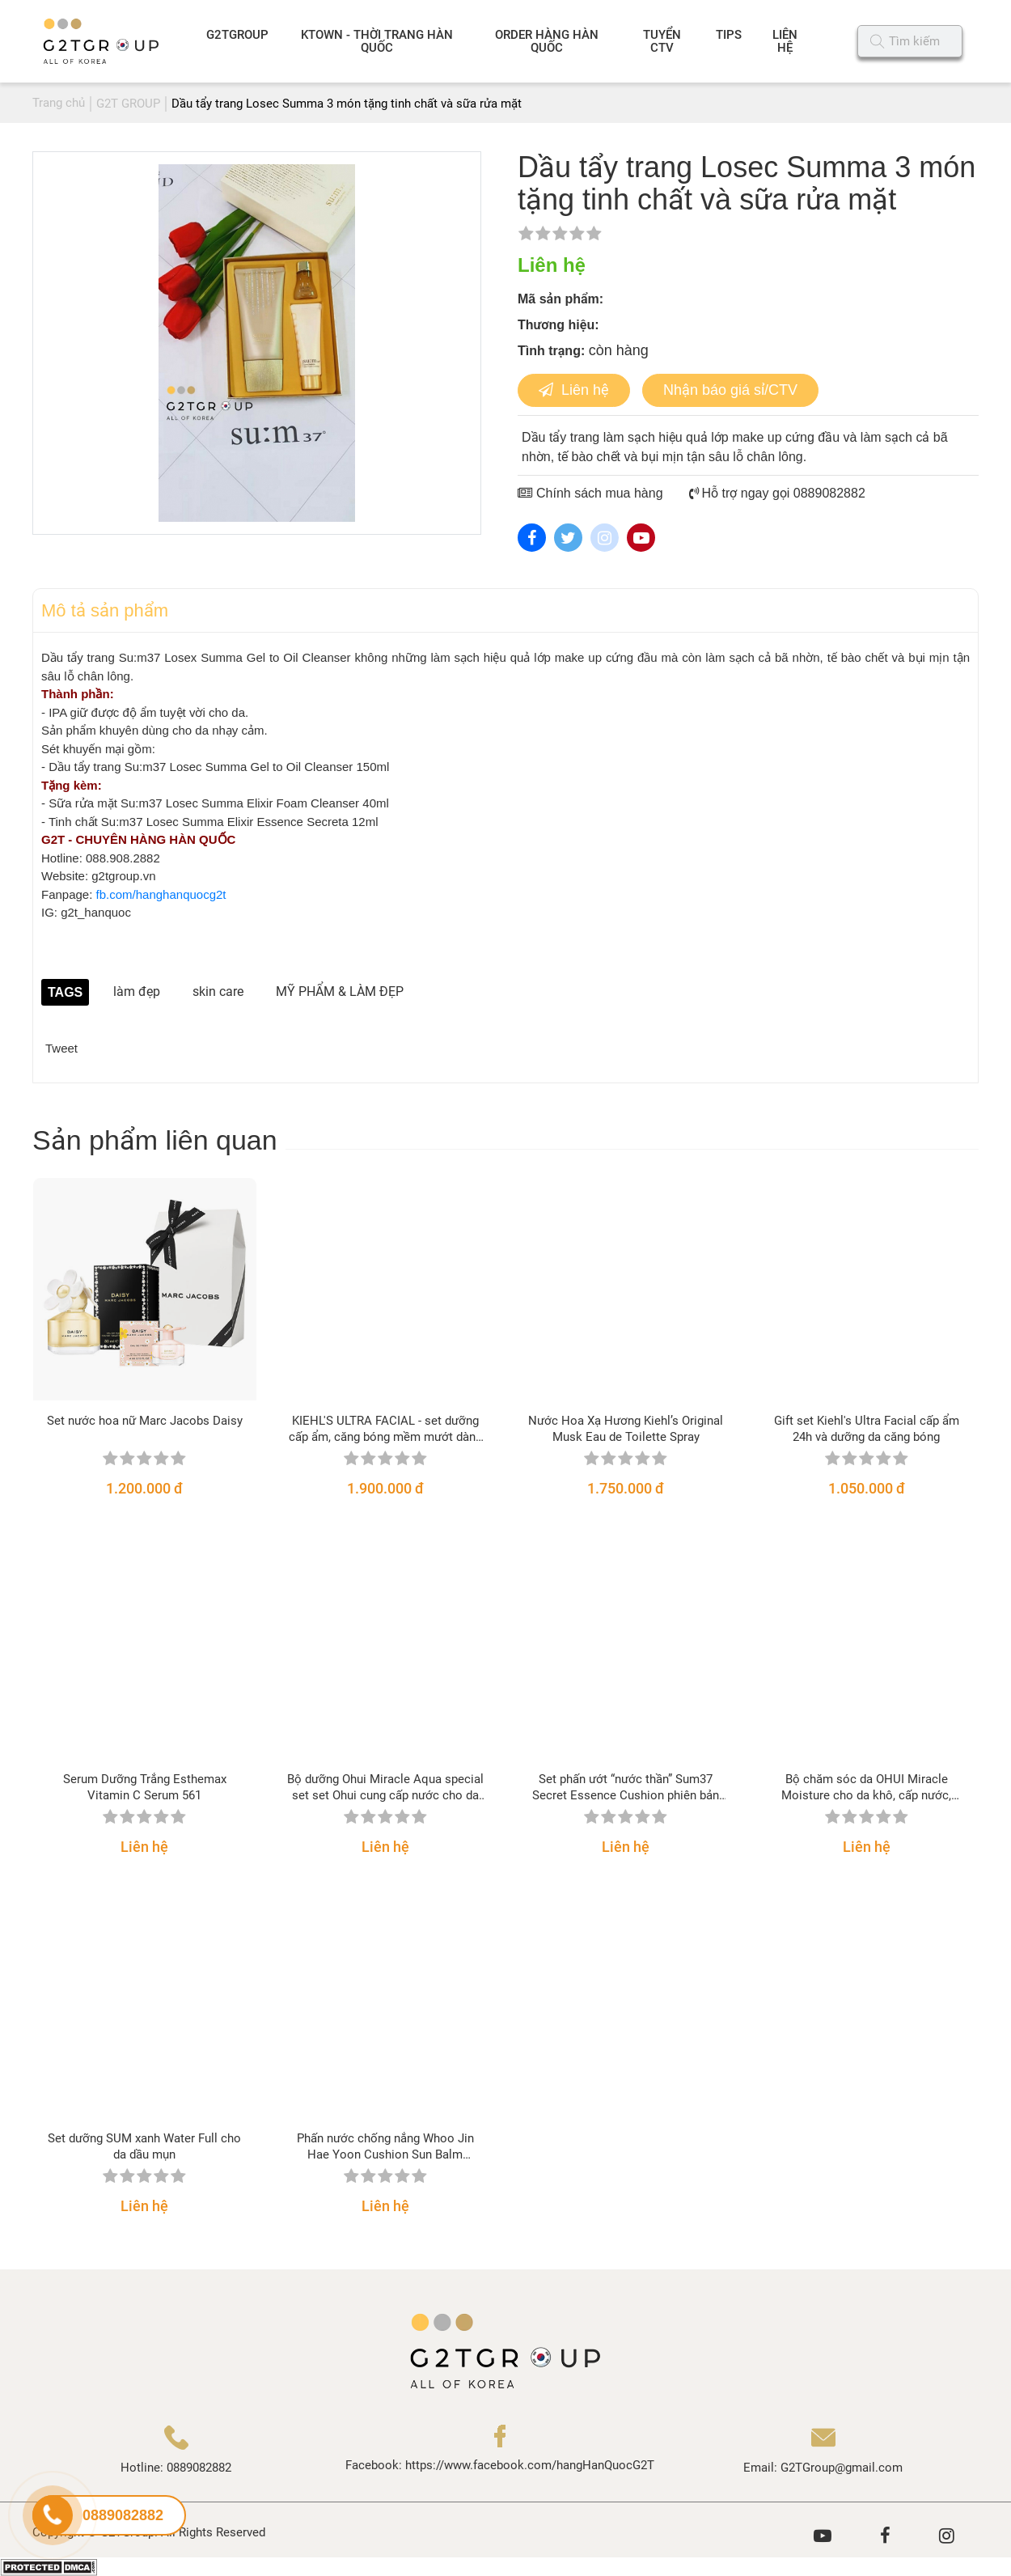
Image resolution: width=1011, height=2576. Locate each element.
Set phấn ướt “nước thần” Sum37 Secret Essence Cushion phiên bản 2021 (625, 1787)
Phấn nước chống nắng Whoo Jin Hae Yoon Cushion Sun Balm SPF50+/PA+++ (385, 2147)
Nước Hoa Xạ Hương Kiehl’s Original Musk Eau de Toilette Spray (625, 1428)
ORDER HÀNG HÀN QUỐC (547, 41)
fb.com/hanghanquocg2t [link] (161, 894)
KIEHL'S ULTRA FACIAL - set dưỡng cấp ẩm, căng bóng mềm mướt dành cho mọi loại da (385, 1429)
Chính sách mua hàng (590, 493)
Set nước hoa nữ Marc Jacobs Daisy (145, 1420)
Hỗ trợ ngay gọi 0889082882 (777, 493)
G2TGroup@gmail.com (841, 2467)
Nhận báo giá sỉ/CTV (730, 390)
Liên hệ (574, 390)
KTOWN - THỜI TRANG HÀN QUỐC (377, 41)
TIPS (729, 34)
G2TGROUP (237, 34)
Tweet (61, 1048)
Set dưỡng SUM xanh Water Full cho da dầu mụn (144, 2146)
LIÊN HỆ (784, 41)
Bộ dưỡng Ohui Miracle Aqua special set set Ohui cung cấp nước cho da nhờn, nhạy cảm (385, 1787)
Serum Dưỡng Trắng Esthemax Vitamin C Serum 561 (144, 1787)
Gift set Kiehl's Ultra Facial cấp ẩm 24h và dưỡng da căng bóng (866, 1428)
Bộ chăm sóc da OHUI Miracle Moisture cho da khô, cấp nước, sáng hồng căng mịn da (866, 1787)
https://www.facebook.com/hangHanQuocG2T (529, 2465)
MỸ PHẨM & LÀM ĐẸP (340, 991)
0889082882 (199, 2467)
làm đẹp (136, 991)
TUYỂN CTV (662, 41)
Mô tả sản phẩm (104, 610)
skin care (217, 991)
